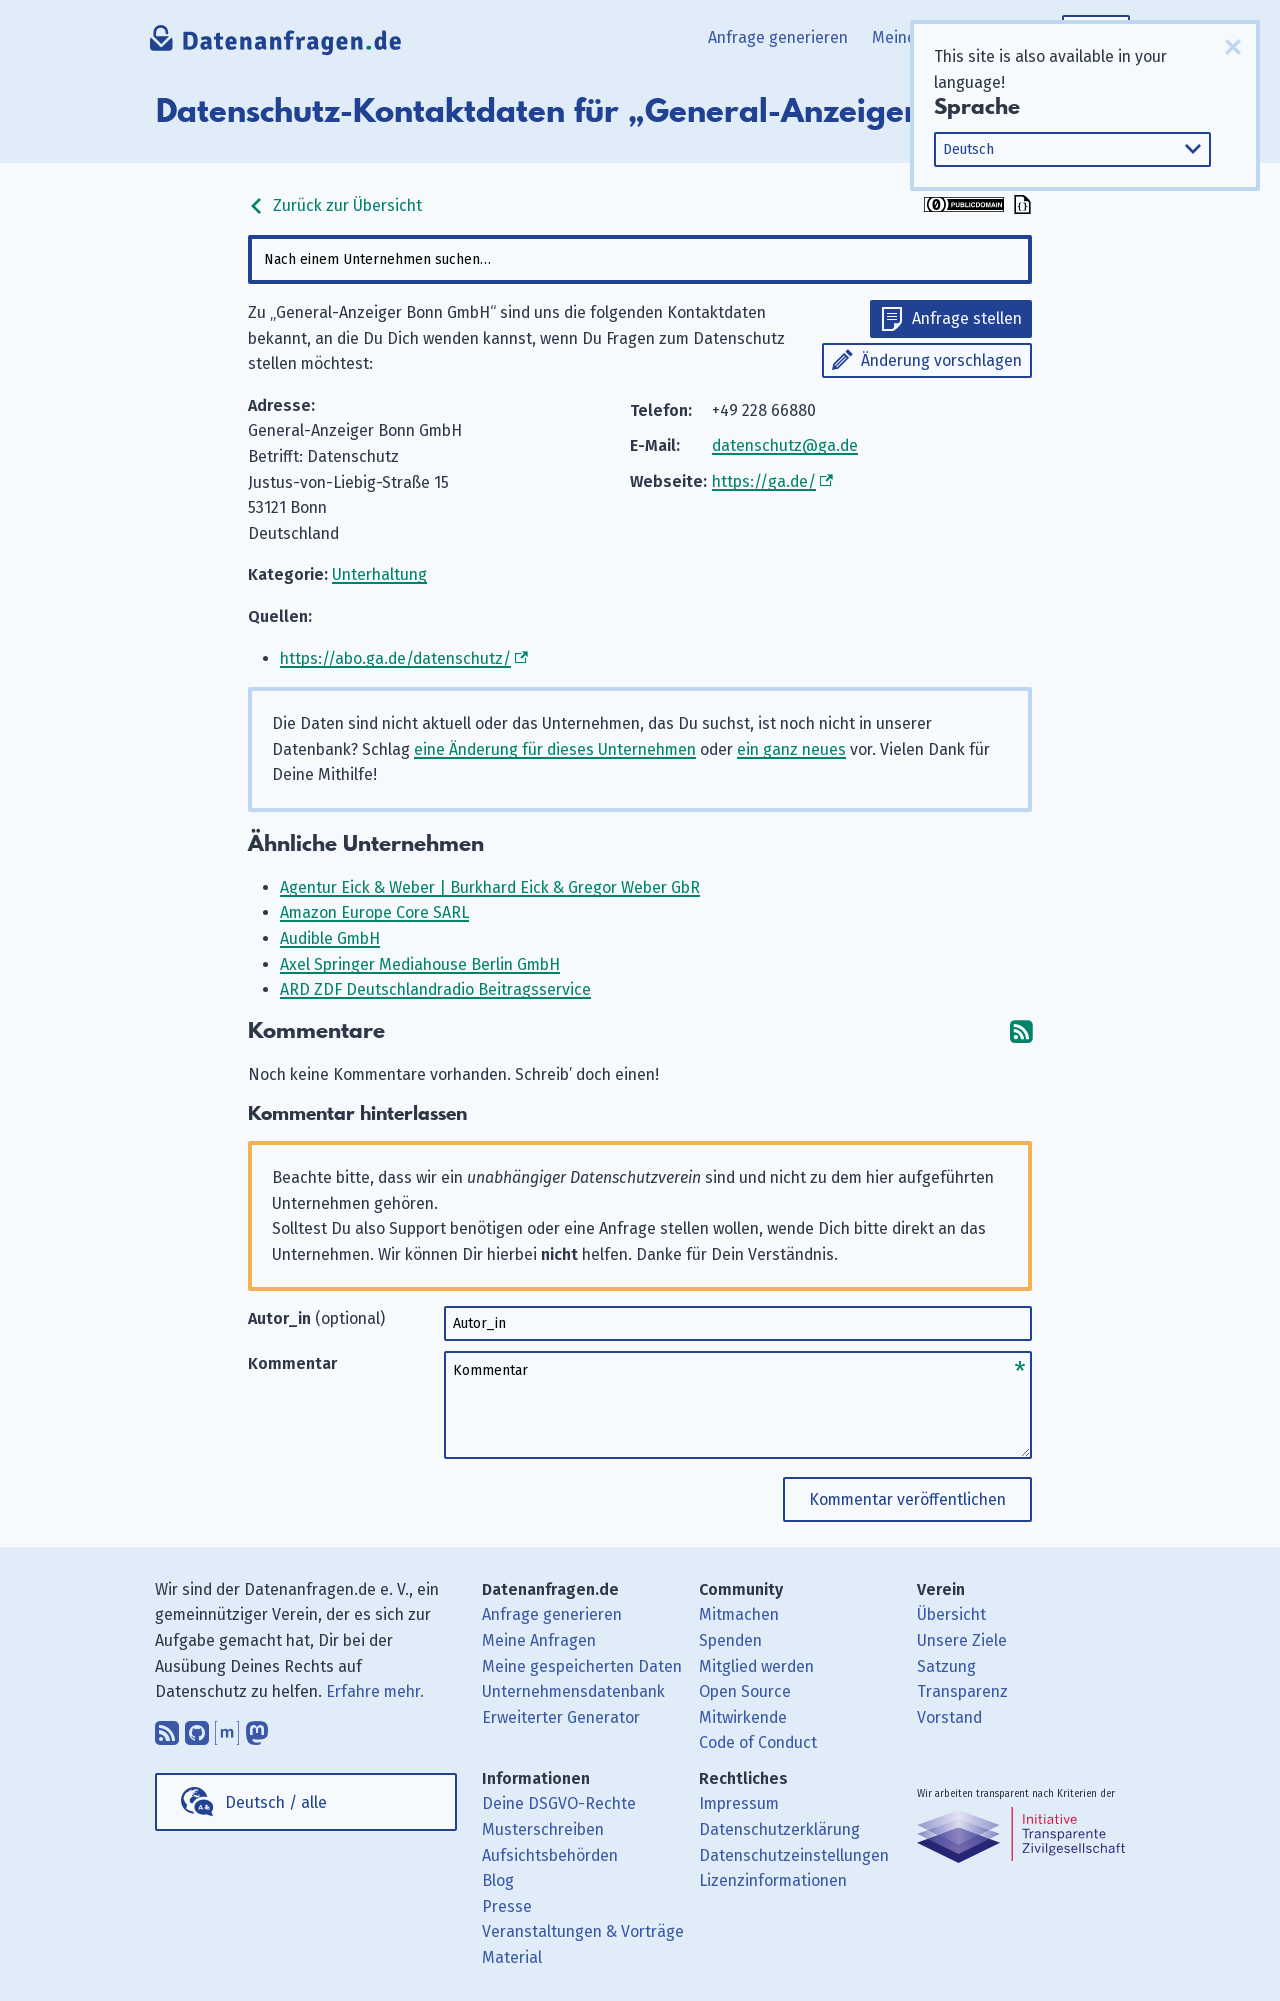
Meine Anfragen (539, 1640)
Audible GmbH (330, 938)
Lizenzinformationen (773, 1880)
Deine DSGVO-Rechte (559, 1803)
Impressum (739, 1803)
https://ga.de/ (764, 481)
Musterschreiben (543, 1829)
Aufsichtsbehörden (550, 1855)
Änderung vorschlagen (941, 360)
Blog (498, 1880)
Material (512, 1957)
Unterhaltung (379, 574)
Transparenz (962, 1691)
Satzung (946, 1666)
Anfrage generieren (778, 37)
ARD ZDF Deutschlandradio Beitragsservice (435, 989)
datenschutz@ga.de (785, 445)
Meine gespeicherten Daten (582, 1666)
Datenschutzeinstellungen (794, 1855)
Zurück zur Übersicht (335, 205)
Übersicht (951, 1614)
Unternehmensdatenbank (573, 1691)
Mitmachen (739, 1614)
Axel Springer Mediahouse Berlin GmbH (420, 964)
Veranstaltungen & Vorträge (583, 1931)
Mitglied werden (756, 1666)
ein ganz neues (791, 749)
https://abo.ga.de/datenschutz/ (395, 658)
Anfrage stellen (967, 318)
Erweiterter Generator (561, 1717)
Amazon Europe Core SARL (374, 912)
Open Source (745, 1691)
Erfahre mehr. (375, 1691)
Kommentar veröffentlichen (907, 1499)
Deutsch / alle (276, 1802)
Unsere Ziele (962, 1640)
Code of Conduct (758, 1742)
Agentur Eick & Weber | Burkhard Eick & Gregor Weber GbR (490, 887)
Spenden (730, 1640)
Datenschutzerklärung (779, 1829)
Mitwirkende (743, 1717)
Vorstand (949, 1717)
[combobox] (640, 259)
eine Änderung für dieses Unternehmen (555, 749)
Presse (507, 1906)
